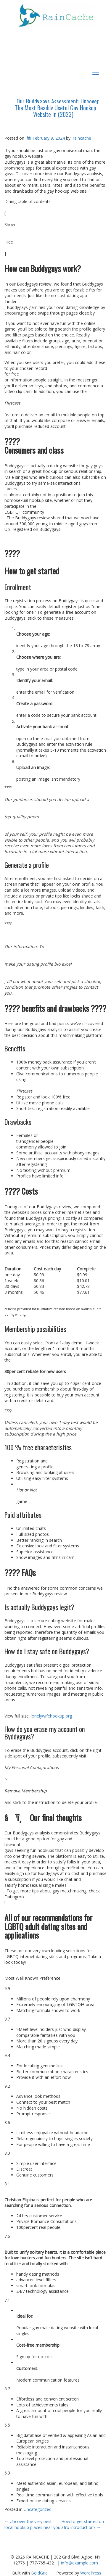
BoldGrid (39, 2573)
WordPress (90, 2573)
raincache (82, 138)
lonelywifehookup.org (51, 1716)
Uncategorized (38, 2509)
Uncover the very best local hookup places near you (32, 2524)
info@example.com (79, 2563)
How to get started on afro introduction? (82, 2524)
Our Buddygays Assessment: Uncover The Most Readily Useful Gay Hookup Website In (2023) (57, 108)
